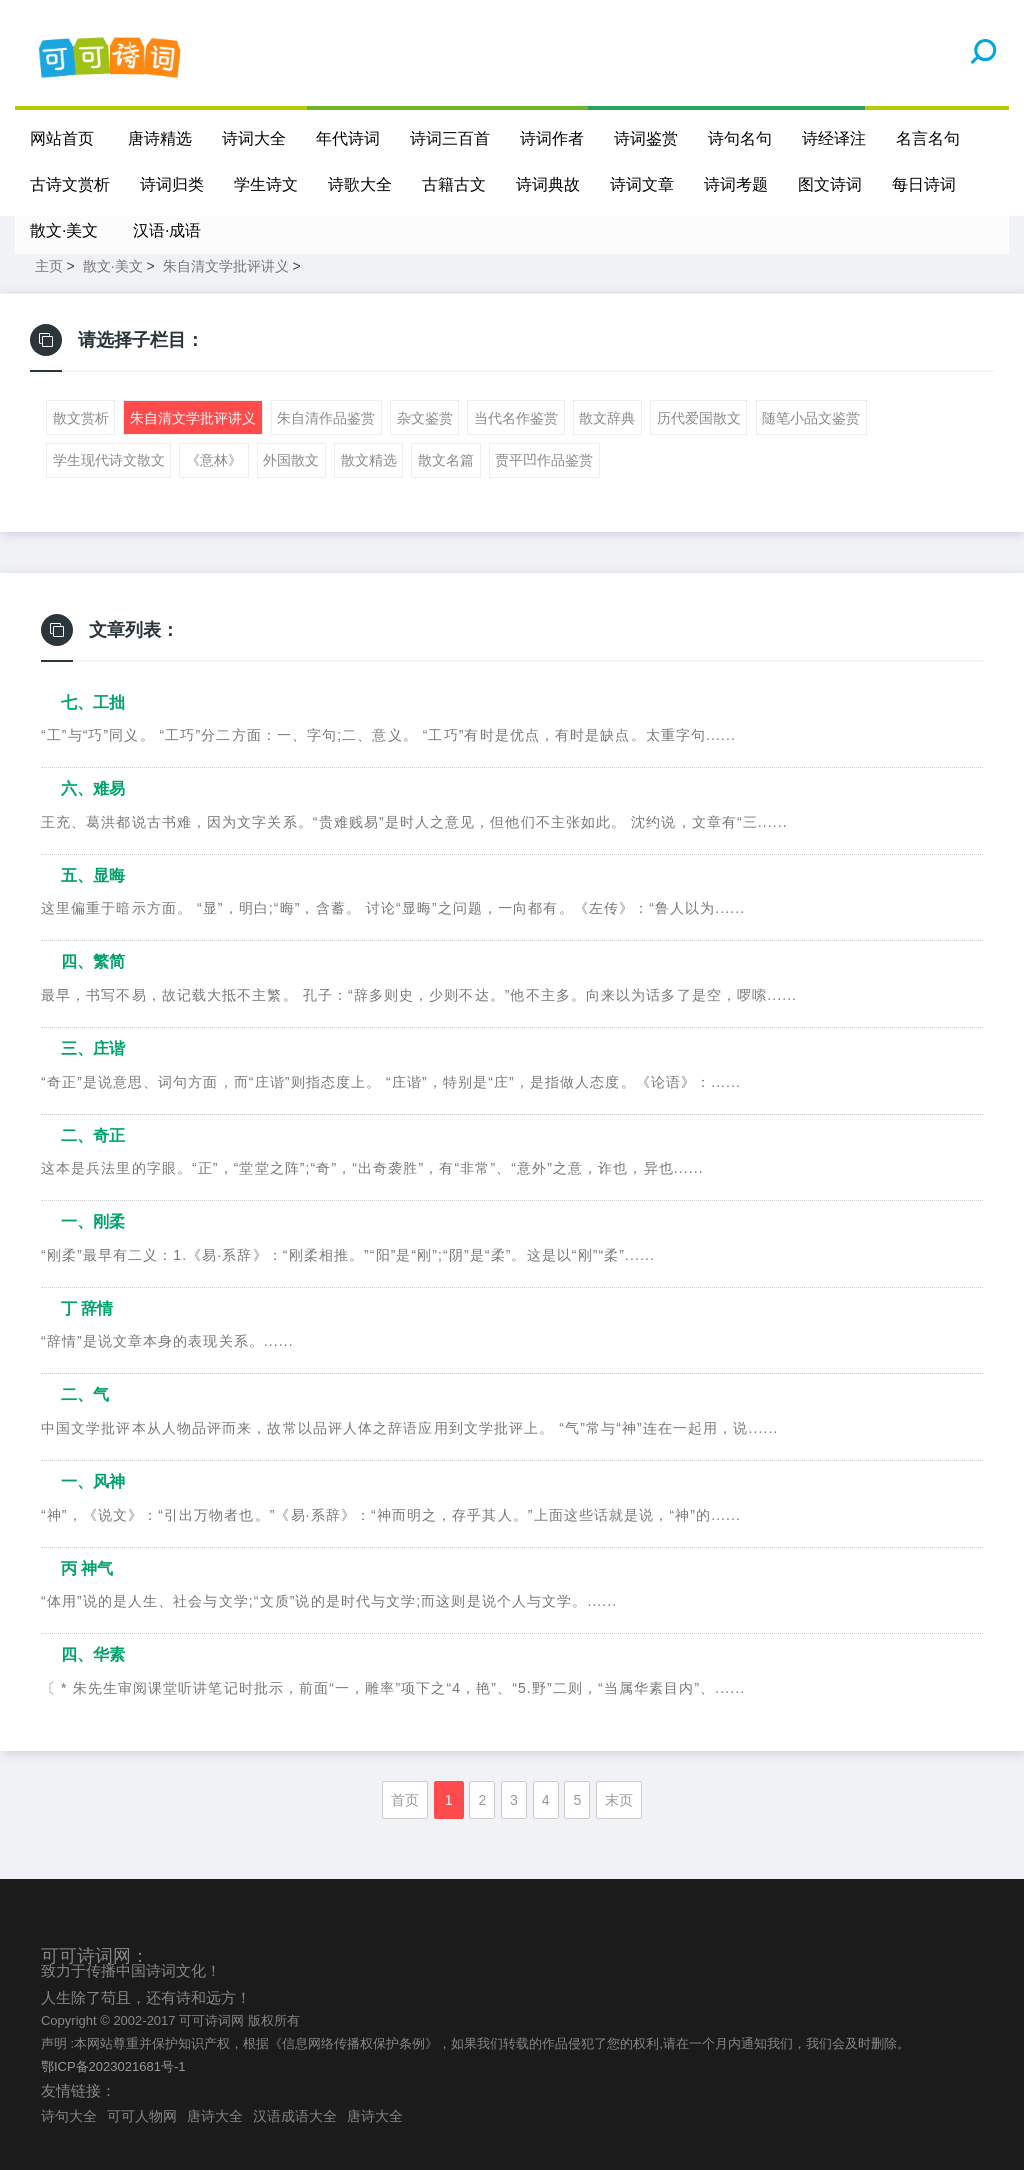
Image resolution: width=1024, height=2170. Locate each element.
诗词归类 (172, 184)
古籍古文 (454, 184)
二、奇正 (93, 1135)
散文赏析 (81, 418)
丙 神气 (87, 1568)
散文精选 (369, 460)
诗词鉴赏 (646, 138)
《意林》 (214, 460)
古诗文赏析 (70, 184)
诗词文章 (642, 184)
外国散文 (291, 460)
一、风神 (93, 1481)
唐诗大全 (215, 2116)
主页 (49, 266)
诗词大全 (254, 138)
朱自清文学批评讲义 (226, 266)
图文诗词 (830, 184)
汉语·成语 (167, 230)
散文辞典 (607, 418)
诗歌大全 (360, 184)
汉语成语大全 (295, 2116)
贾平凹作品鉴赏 (544, 460)
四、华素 (93, 1654)
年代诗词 (348, 138)
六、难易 (93, 788)
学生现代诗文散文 (109, 460)
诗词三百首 (450, 138)
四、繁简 (93, 961)
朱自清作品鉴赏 (326, 418)
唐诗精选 (160, 138)
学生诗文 (266, 184)
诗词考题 (736, 184)
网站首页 (62, 138)
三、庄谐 (93, 1048)
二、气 (85, 1394)
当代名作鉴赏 (516, 418)
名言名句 (928, 138)
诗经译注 (834, 138)
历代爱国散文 (699, 418)
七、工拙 (93, 702)
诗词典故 (548, 184)
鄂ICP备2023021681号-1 (113, 2066)
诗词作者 (552, 138)
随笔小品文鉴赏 (811, 418)
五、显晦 (93, 875)
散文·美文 (64, 230)
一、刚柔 (93, 1221)
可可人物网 (142, 2116)
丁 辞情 (87, 1308)
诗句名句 (740, 138)
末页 (619, 1800)
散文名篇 (446, 460)
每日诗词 (924, 184)
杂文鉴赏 (425, 418)
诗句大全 (69, 2116)
